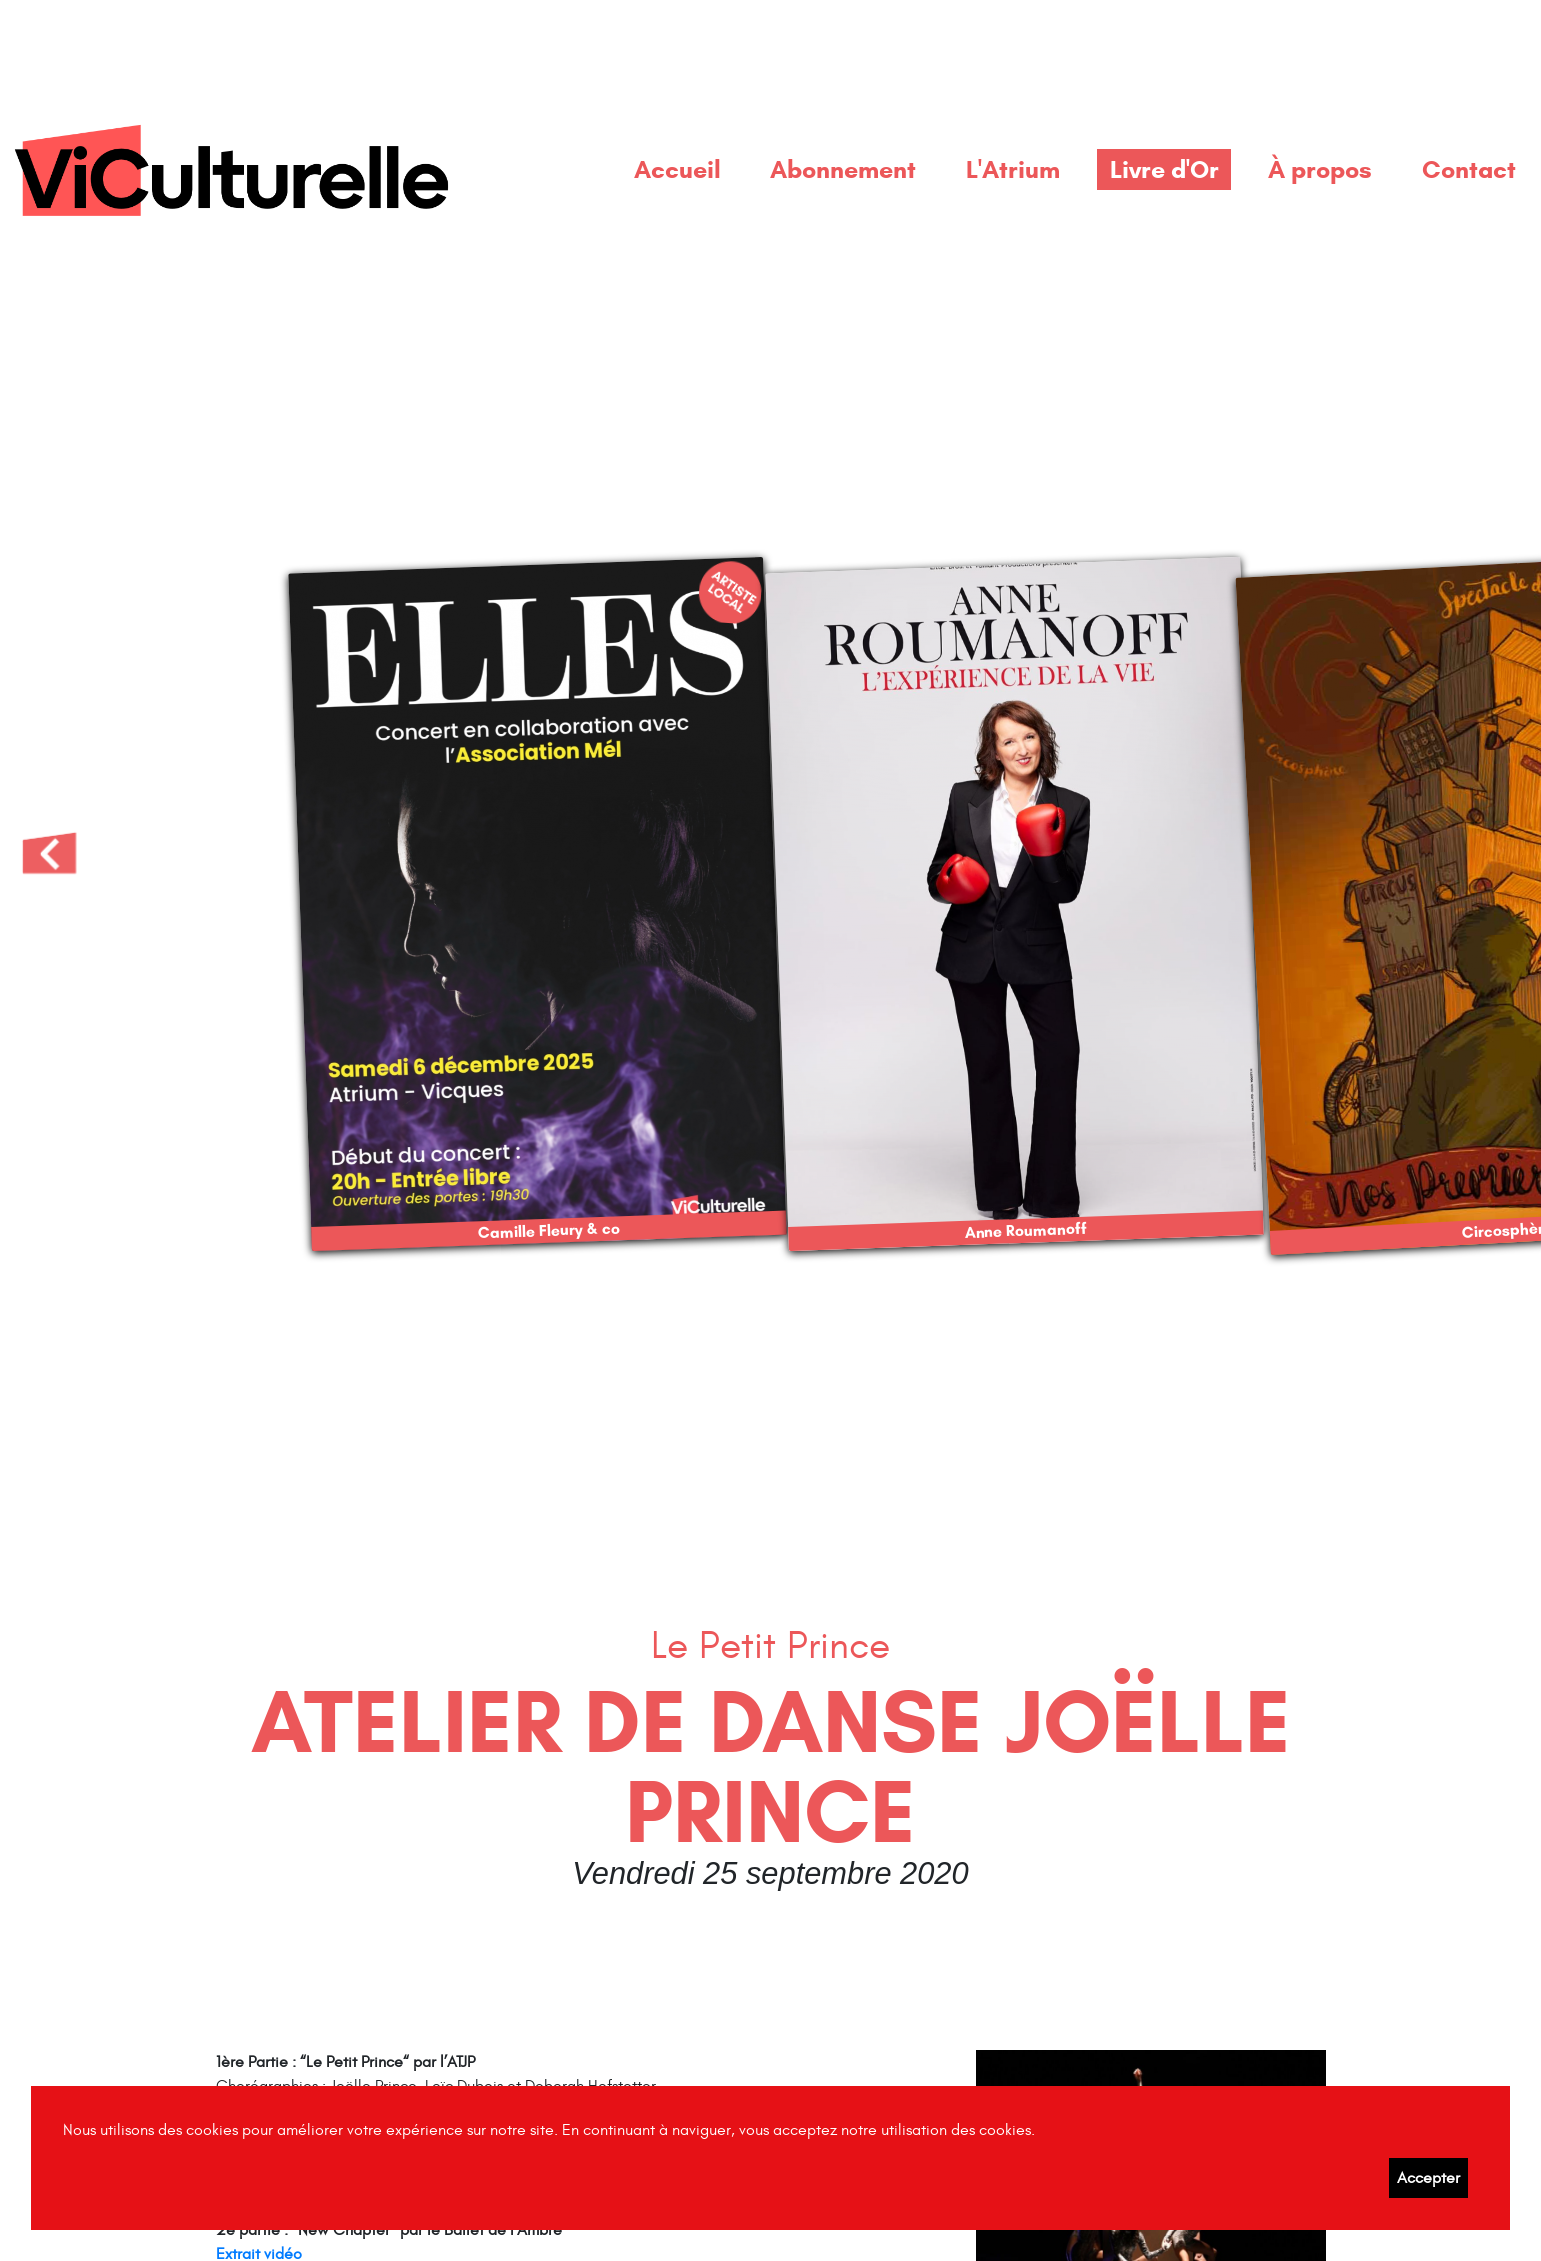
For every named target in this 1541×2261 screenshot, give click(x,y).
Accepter (1428, 2178)
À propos (1320, 169)
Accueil (677, 169)
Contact (1469, 169)
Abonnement (843, 169)
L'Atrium (1013, 169)
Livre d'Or (1164, 169)
